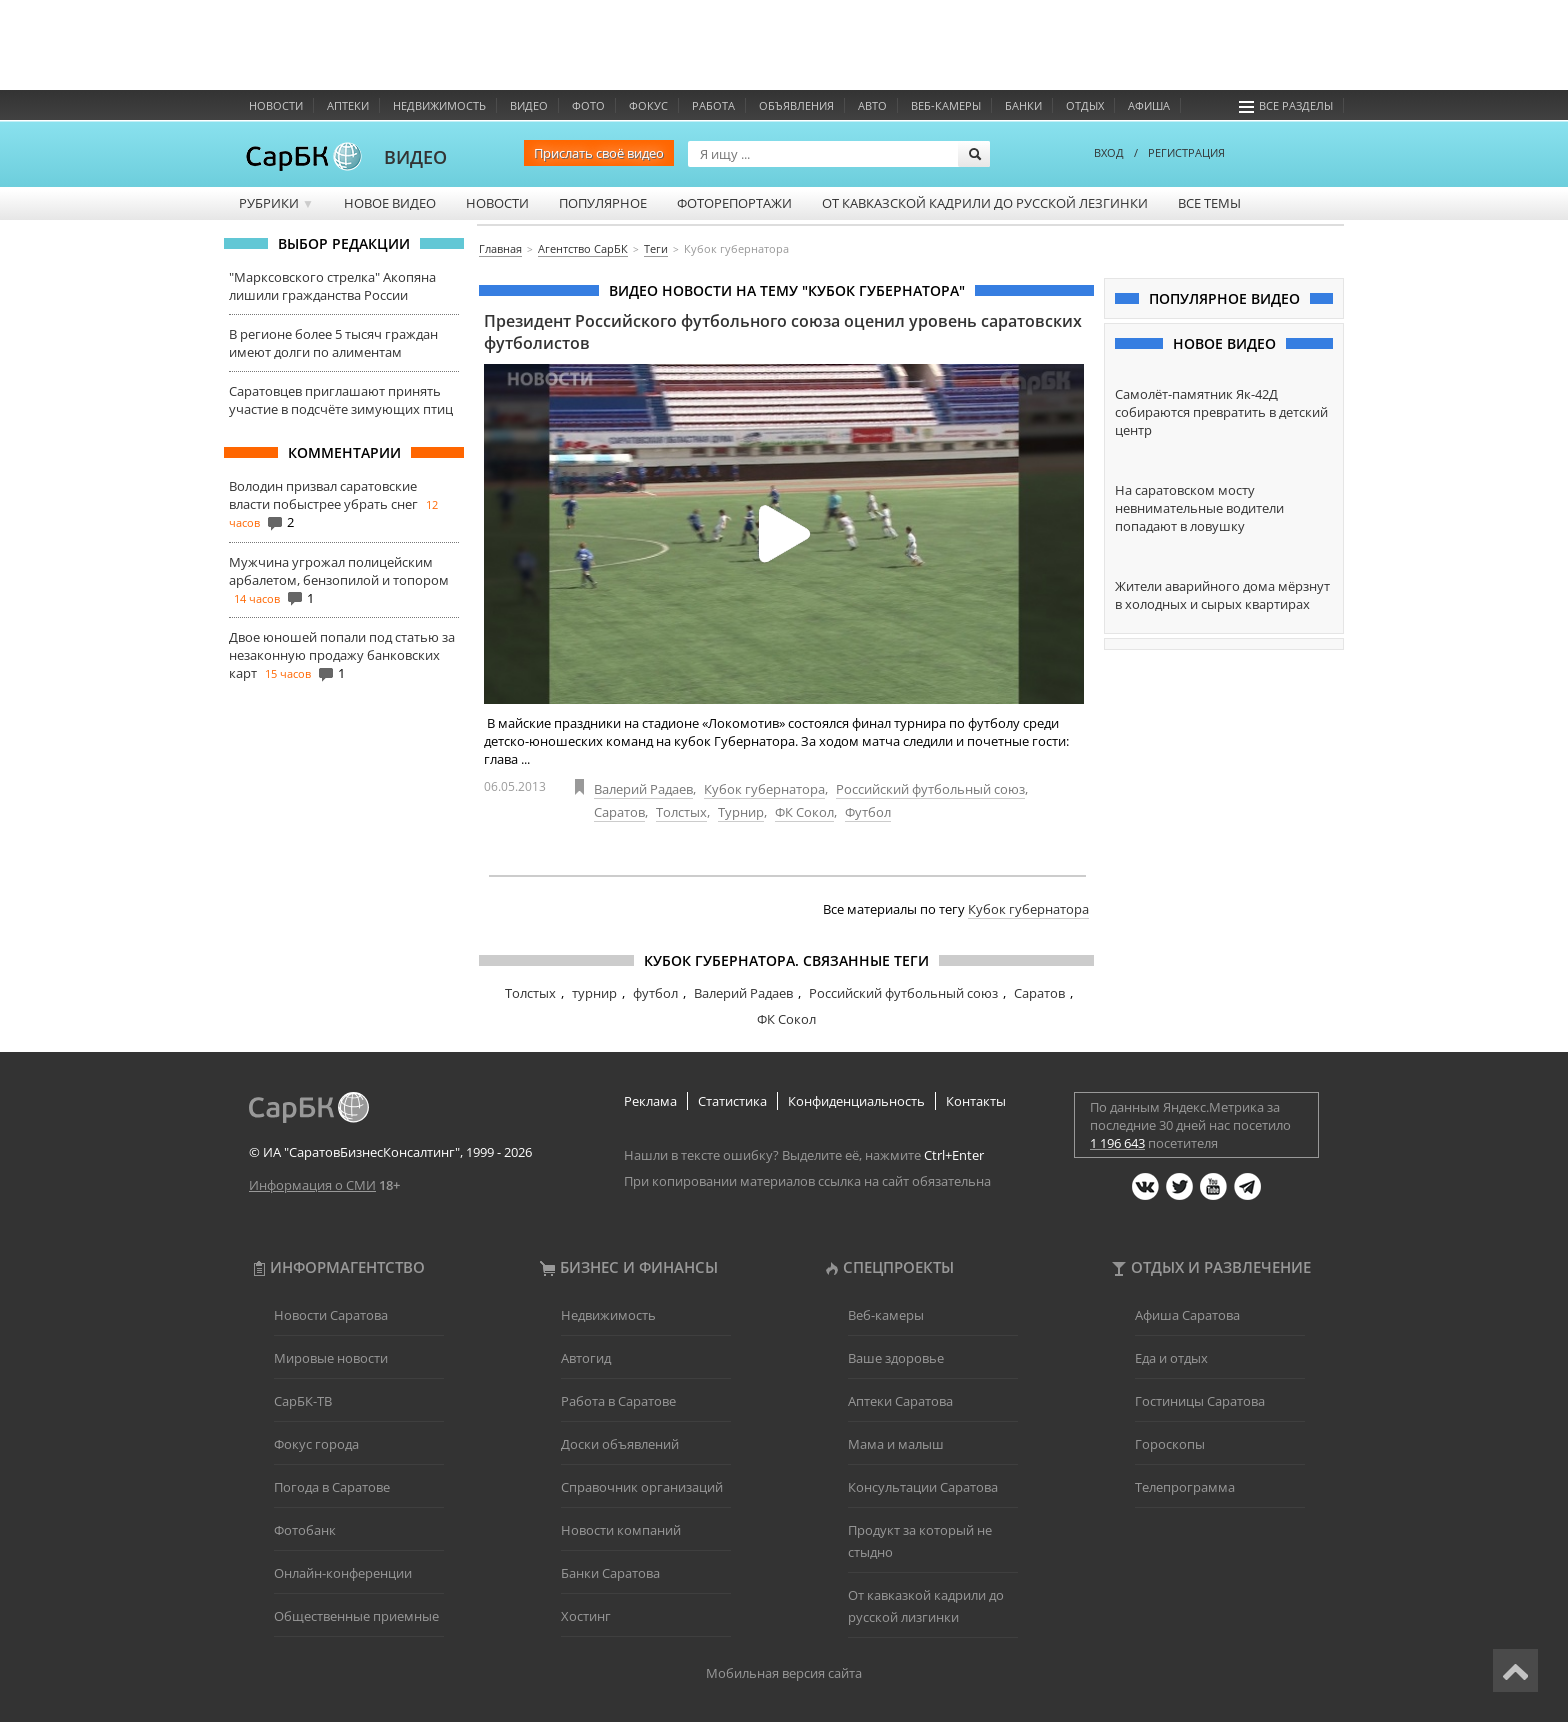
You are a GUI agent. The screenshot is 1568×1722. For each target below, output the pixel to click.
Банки (1023, 105)
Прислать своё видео (599, 153)
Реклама (650, 1101)
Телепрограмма (1185, 1487)
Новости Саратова (331, 1315)
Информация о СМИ (312, 1185)
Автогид (586, 1358)
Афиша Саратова (1187, 1315)
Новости (276, 105)
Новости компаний (621, 1530)
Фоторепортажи (734, 203)
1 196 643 (1117, 1143)
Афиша (1149, 105)
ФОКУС (648, 105)
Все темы (1209, 203)
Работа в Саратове (618, 1401)
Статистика (732, 1101)
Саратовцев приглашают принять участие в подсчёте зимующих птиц (341, 400)
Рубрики (276, 203)
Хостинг (586, 1616)
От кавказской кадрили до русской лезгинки (985, 203)
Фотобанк (305, 1530)
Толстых (681, 812)
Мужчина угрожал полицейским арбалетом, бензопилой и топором (339, 571)
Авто (872, 105)
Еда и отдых (1171, 1358)
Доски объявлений (620, 1444)
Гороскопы (1170, 1444)
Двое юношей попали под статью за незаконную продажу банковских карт (342, 655)
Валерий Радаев (643, 789)
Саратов (619, 812)
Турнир (741, 812)
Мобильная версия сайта (784, 1673)
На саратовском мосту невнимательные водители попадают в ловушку (1199, 508)
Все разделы (1286, 105)
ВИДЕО (415, 157)
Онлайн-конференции (343, 1573)
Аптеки (348, 105)
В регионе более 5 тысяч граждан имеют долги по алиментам (333, 343)
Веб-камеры (946, 105)
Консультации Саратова (923, 1487)
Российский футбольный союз (930, 789)
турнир (594, 993)
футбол (655, 993)
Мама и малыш (896, 1444)
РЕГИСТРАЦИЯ (1186, 152)
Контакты (976, 1101)
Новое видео (390, 203)
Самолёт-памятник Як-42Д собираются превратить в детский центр (1221, 412)
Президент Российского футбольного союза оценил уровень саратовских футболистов (783, 332)
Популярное (603, 203)
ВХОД (1109, 152)
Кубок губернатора (764, 789)
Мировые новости (331, 1358)
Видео (529, 105)
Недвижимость (439, 105)
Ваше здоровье (896, 1358)
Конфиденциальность (856, 1101)
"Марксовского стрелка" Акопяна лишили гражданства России (332, 286)
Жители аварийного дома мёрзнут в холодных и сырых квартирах (1222, 595)
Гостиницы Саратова (1200, 1401)
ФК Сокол (804, 812)
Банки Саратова (610, 1573)
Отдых (1085, 105)
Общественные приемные (356, 1616)
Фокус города (316, 1444)
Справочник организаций (642, 1487)
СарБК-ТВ (303, 1401)
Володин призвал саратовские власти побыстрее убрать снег (323, 495)
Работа (713, 105)
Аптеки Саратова (900, 1401)
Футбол (868, 812)
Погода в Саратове (332, 1487)
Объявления (796, 105)
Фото (588, 105)
